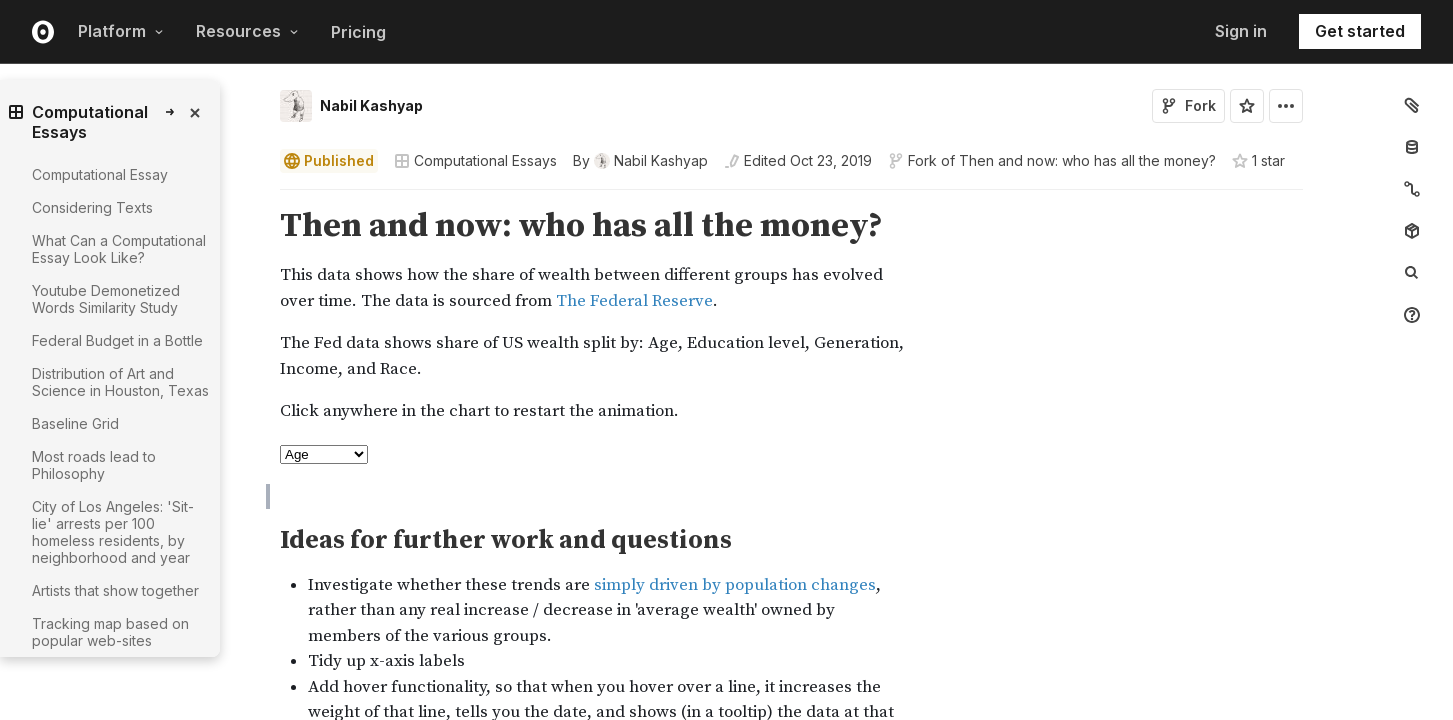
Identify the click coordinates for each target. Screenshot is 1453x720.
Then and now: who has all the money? (1087, 160)
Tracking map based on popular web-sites (110, 632)
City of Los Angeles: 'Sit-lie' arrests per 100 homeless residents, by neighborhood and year (113, 532)
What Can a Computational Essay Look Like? (119, 249)
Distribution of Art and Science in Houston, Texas (120, 382)
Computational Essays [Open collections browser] (475, 160)
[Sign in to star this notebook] (1247, 106)
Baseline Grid (75, 423)
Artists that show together (115, 590)
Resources (247, 31)
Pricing (358, 32)
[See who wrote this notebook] (640, 161)
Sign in (1241, 31)
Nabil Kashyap (371, 105)
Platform (121, 31)
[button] (256, 198)
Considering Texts (92, 207)
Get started (1360, 31)
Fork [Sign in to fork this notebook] (1188, 105)
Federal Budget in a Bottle (117, 340)
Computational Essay (100, 174)
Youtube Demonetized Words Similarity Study (106, 299)
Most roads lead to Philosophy (94, 465)
